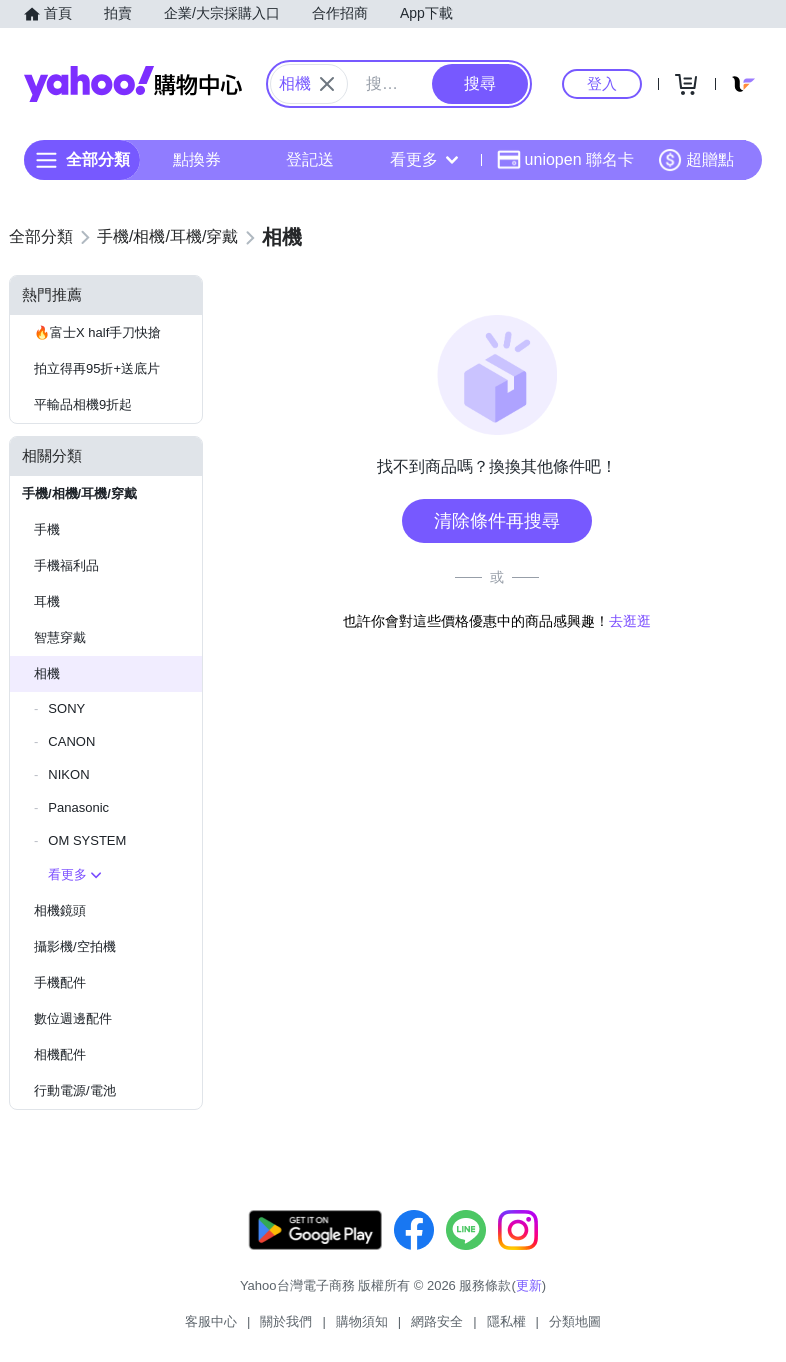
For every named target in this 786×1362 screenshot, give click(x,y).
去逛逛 (630, 621)
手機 (47, 529)
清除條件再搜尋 (497, 521)
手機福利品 (66, 565)
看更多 (424, 159)
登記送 (310, 159)
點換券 (197, 159)
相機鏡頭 (60, 910)
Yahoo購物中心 (133, 84)
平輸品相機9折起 (83, 404)
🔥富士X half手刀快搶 (97, 332)
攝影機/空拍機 (75, 946)
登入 (602, 83)
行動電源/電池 (75, 1090)
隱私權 (506, 1321)
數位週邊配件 (73, 1018)
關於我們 (286, 1321)
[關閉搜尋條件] (327, 84)
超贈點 (696, 160)
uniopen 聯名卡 (565, 160)
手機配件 (60, 982)
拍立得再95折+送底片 (97, 368)
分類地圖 (575, 1321)
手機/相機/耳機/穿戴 (79, 493)
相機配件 (60, 1054)
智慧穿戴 (60, 637)
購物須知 (362, 1321)
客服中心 (211, 1321)
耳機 (47, 601)
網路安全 (437, 1321)
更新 (529, 1285)
